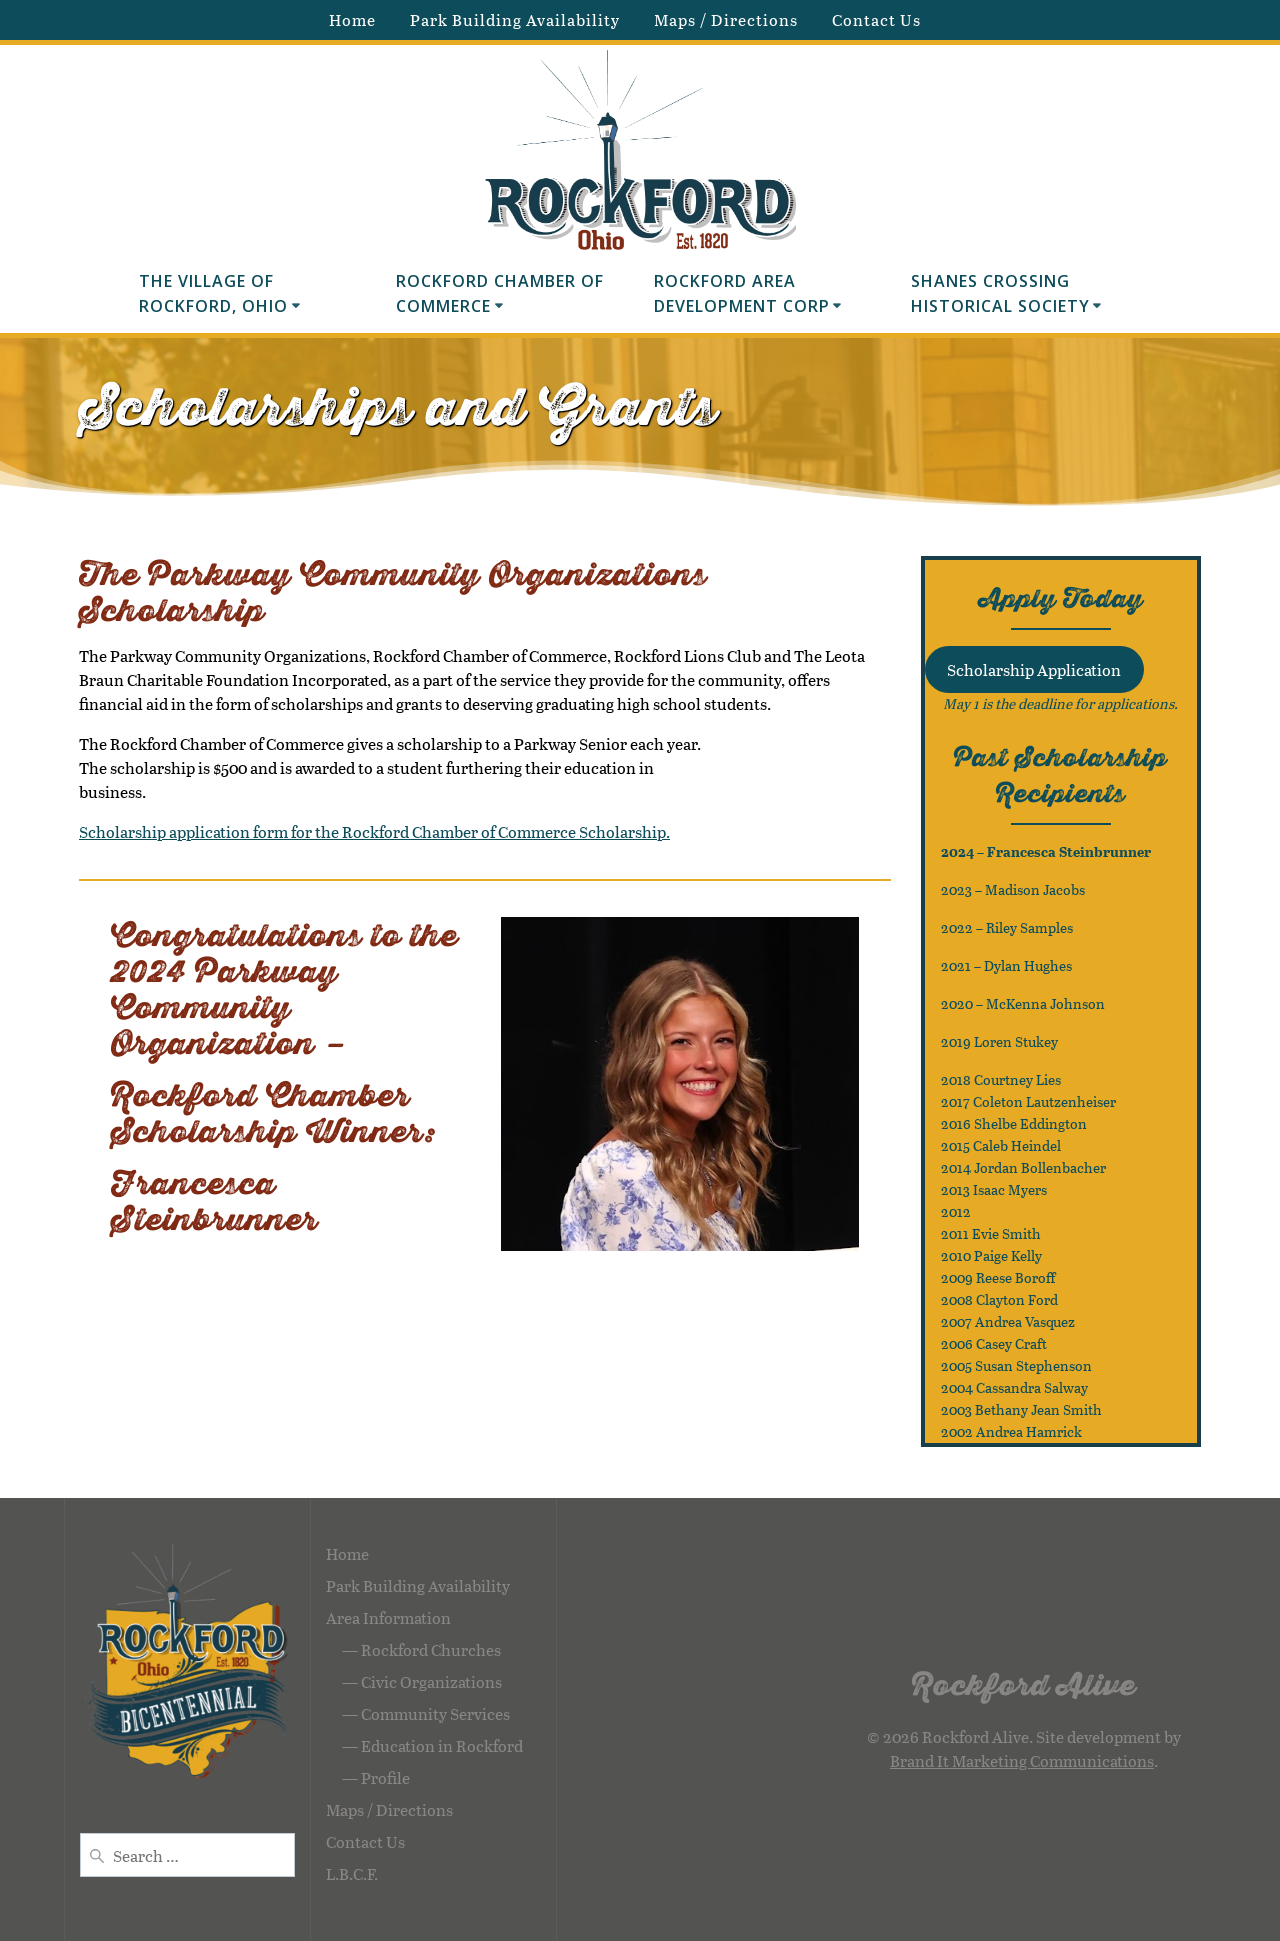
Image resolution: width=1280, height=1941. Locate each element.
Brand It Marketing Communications (1022, 1760)
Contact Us (876, 19)
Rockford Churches (431, 1649)
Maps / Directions (726, 19)
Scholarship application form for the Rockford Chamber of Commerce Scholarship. (374, 831)
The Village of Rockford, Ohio (213, 294)
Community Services (435, 1713)
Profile (385, 1777)
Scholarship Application (1034, 669)
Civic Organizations (431, 1681)
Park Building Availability (515, 19)
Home (352, 19)
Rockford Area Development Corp (742, 294)
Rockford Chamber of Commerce (502, 294)
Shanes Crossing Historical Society (1000, 294)
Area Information (388, 1617)
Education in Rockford (442, 1745)
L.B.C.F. (352, 1873)
